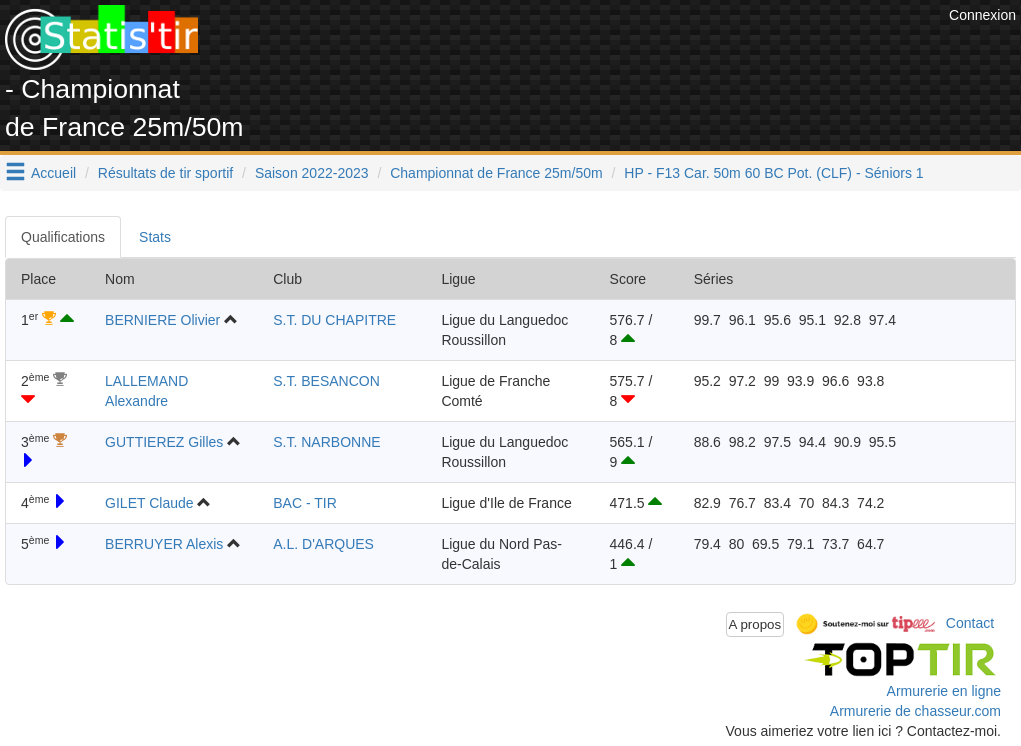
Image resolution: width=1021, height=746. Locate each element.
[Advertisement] (580, 50)
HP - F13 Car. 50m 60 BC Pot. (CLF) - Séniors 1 (773, 173)
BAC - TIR (305, 503)
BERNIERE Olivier (162, 320)
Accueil (53, 173)
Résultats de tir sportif (165, 173)
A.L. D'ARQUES (323, 544)
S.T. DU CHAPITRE (334, 320)
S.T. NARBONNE (326, 442)
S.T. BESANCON (326, 381)
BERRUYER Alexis (164, 544)
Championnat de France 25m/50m (496, 173)
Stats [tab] (155, 237)
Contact (970, 623)
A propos (755, 624)
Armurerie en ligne (944, 691)
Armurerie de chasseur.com (915, 711)
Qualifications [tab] (63, 237)
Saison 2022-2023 (312, 173)
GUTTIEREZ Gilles (164, 442)
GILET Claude (149, 503)
